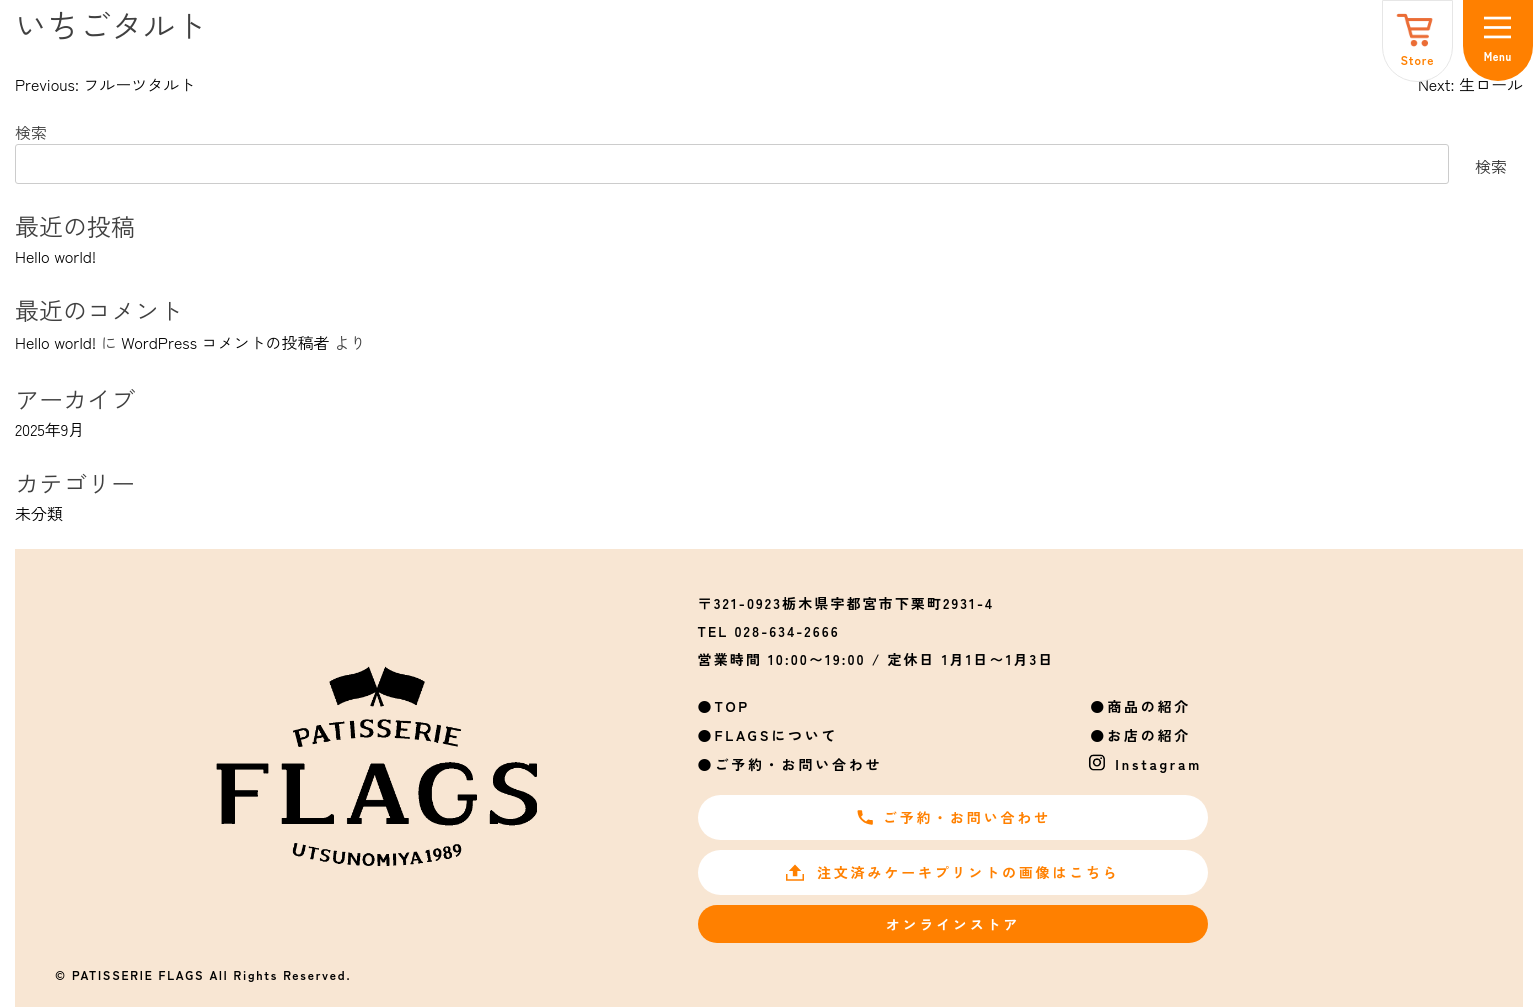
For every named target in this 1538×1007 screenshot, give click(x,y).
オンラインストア (953, 924)
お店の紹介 (1149, 735)
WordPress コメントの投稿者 (225, 342)
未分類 (39, 513)
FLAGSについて (776, 735)
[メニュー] (1498, 40)
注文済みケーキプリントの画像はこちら (952, 872)
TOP (732, 706)
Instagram (1158, 764)
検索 (31, 132)
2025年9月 (49, 429)
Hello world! (55, 256)
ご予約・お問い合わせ (798, 764)
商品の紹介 (1149, 706)
